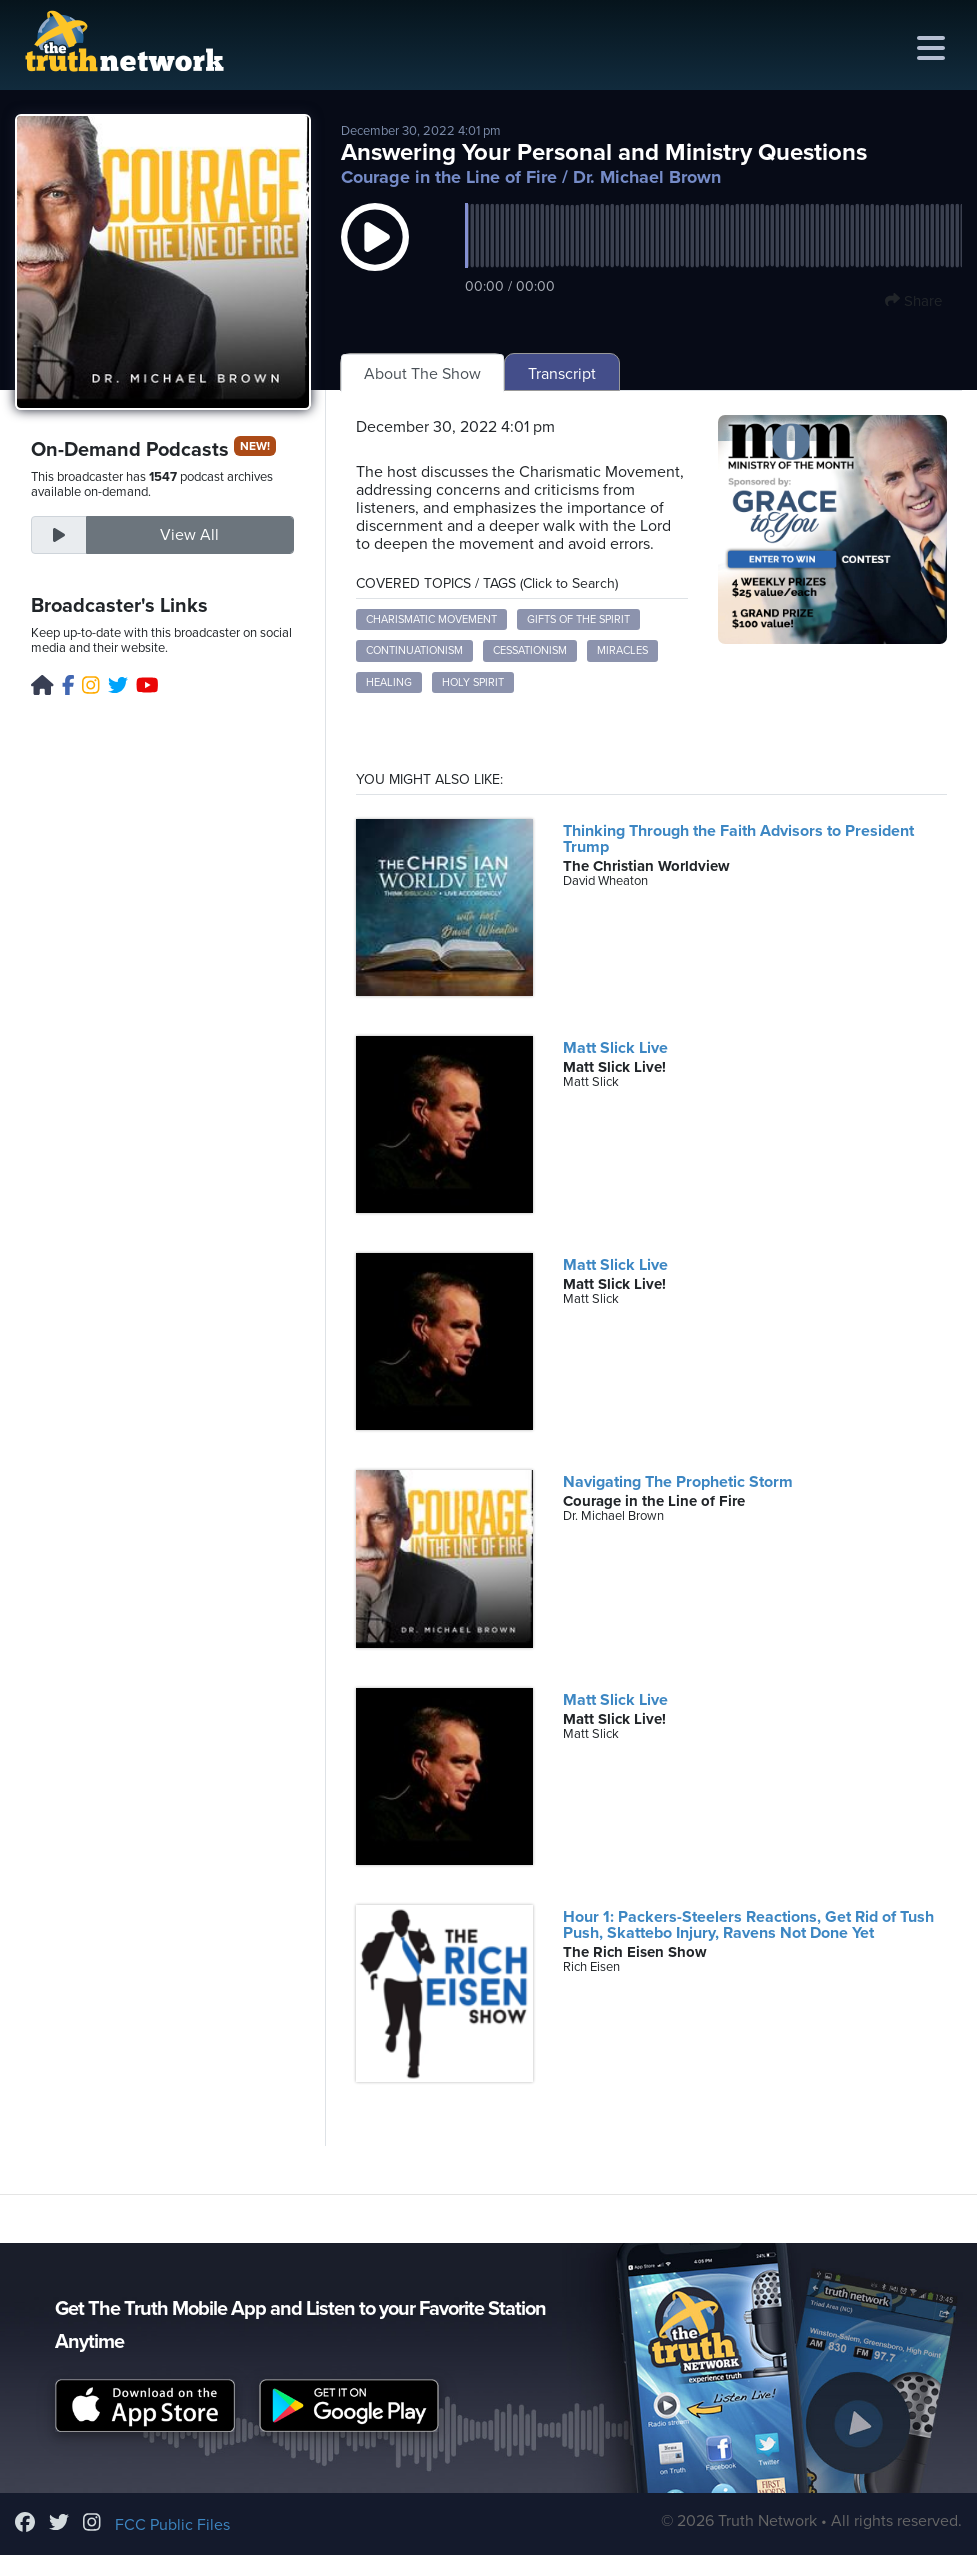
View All (189, 535)
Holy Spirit (473, 682)
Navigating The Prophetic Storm (678, 1482)
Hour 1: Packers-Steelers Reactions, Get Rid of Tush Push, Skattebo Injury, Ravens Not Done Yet (748, 1925)
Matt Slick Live (615, 1048)
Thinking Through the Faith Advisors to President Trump (738, 839)
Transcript (562, 374)
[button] (375, 257)
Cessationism (530, 650)
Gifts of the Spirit (578, 619)
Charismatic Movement (431, 619)
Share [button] (913, 301)
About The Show (422, 374)
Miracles (622, 650)
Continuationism (414, 650)
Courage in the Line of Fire (449, 177)
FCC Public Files (172, 2525)
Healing (389, 682)
